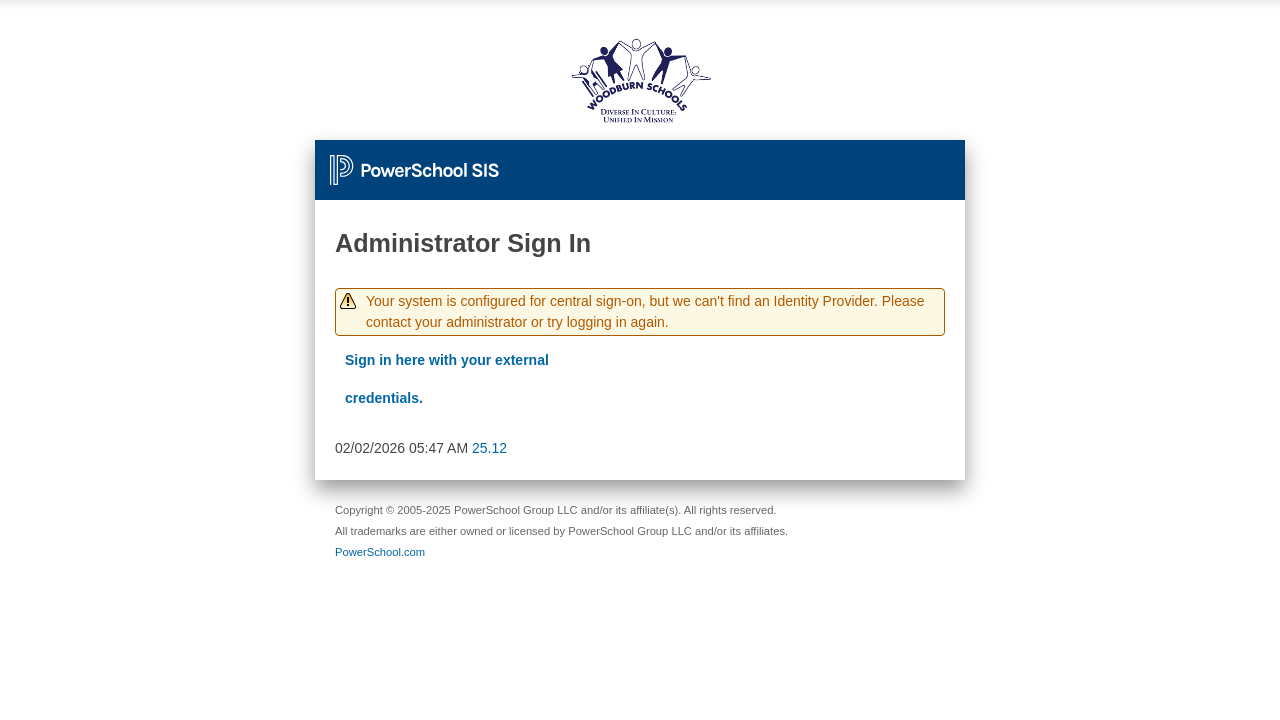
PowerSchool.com (380, 552)
